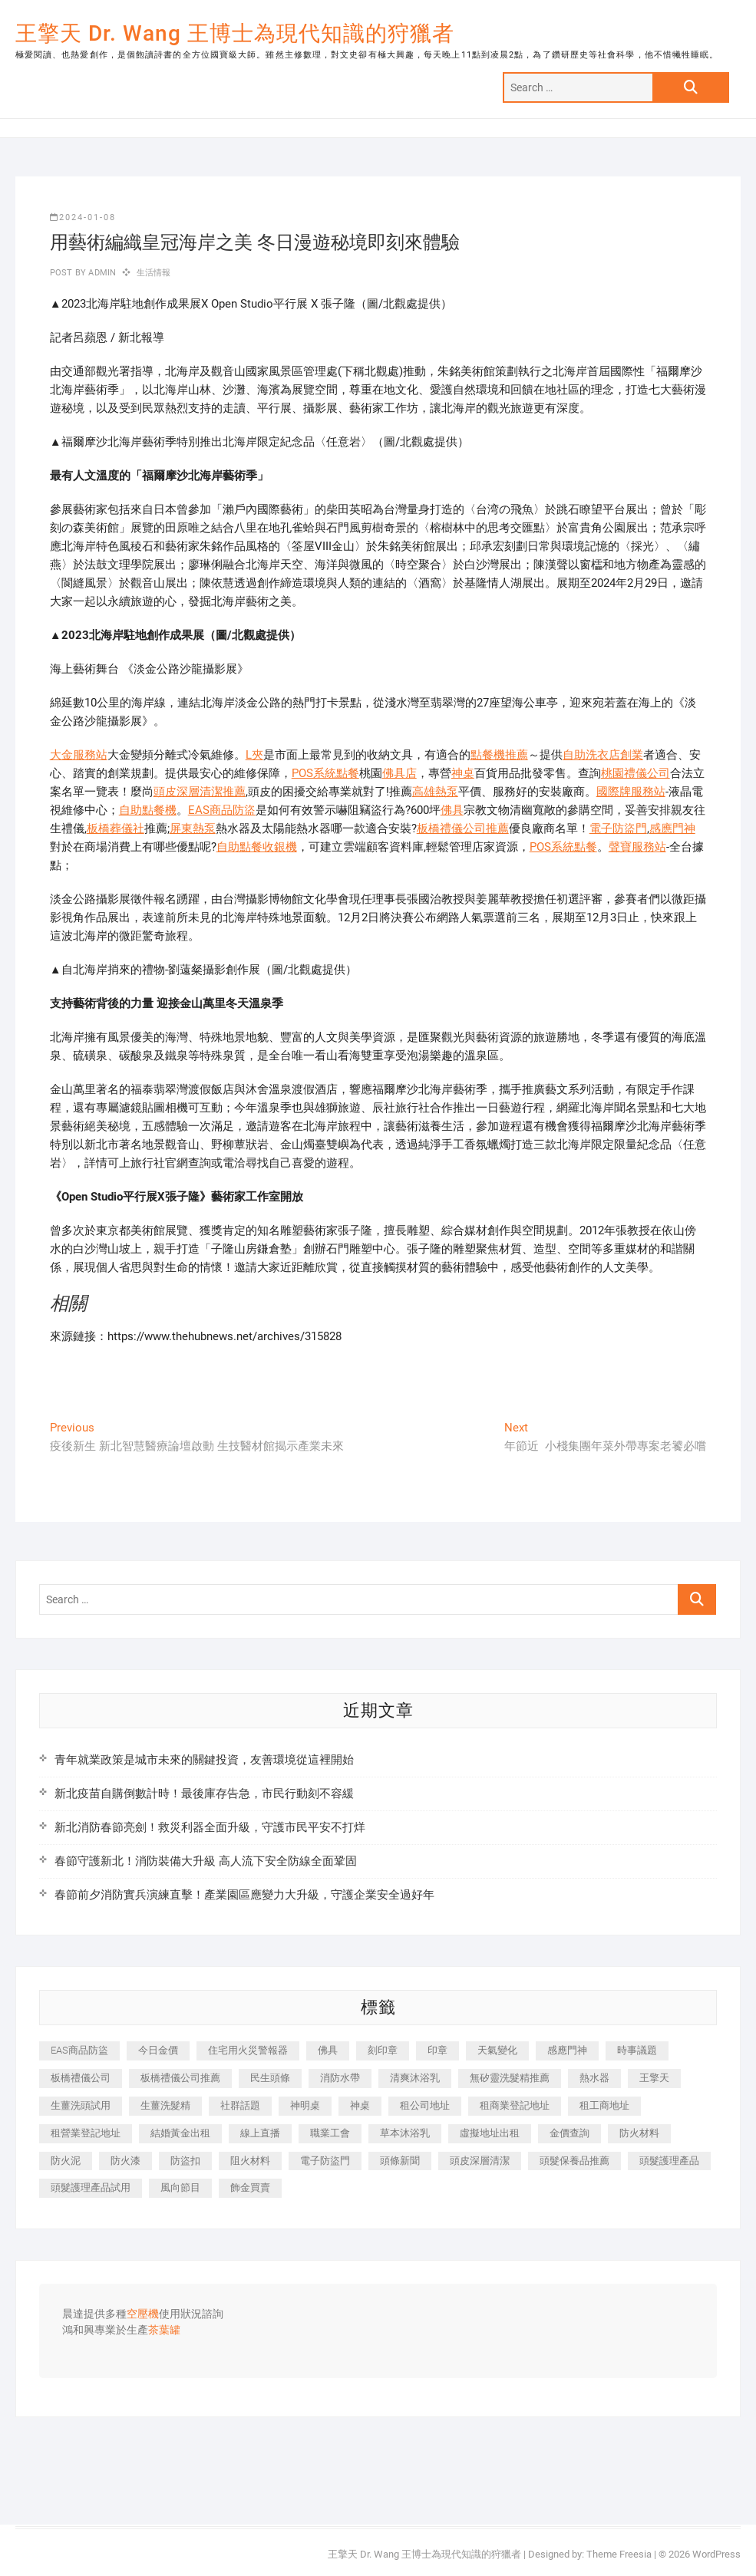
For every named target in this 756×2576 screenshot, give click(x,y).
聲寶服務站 (637, 847)
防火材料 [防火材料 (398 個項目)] (639, 2133)
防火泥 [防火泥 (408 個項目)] (66, 2160)
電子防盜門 (618, 828)
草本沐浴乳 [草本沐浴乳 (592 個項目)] (405, 2133)
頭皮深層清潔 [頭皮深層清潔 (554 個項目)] (480, 2160)
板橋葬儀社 (115, 828)
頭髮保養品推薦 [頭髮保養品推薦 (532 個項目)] (574, 2160)
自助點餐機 (148, 810)
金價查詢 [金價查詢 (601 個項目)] (569, 2133)
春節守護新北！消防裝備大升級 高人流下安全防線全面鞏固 (205, 1861)
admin (101, 273)
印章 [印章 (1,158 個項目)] (437, 2050)
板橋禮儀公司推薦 (463, 828)
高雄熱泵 (435, 792)
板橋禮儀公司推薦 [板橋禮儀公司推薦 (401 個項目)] (180, 2078)
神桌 (462, 773)
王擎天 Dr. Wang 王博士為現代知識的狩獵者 (234, 33)
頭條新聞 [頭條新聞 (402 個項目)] (400, 2160)
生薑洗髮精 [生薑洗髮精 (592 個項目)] (165, 2105)
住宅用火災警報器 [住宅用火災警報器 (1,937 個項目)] (248, 2050)
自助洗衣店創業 (603, 755)
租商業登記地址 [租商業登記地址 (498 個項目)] (515, 2105)
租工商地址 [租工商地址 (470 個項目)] (604, 2105)
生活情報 (154, 273)
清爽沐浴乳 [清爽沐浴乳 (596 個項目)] (415, 2078)
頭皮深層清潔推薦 (200, 792)
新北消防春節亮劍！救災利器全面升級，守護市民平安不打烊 (209, 1827)
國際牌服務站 (630, 792)
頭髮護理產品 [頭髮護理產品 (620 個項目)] (669, 2160)
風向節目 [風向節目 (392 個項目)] (180, 2187)
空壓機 (143, 2314)
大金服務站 (78, 755)
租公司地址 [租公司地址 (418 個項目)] (425, 2105)
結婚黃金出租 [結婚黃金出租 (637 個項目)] (180, 2133)
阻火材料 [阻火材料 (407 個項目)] (250, 2160)
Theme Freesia (619, 2554)
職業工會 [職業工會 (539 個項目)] (330, 2133)
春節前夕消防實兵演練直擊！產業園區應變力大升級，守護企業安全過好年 (244, 1895)
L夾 (254, 755)
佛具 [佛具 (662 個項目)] (328, 2050)
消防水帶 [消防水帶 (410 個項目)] (340, 2078)
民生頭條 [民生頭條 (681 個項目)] (270, 2078)
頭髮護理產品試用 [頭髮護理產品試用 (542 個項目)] (90, 2187)
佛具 (452, 810)
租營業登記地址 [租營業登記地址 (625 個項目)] (85, 2133)
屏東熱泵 (193, 828)
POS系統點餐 (325, 773)
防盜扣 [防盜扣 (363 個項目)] (185, 2160)
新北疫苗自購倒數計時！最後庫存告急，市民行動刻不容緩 (204, 1793)
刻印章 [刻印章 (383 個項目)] (383, 2050)
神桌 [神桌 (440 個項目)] (360, 2105)
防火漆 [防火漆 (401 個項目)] (125, 2160)
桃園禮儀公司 (635, 773)
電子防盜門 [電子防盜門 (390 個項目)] (325, 2160)
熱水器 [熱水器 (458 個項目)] (594, 2078)
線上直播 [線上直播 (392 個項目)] (260, 2133)
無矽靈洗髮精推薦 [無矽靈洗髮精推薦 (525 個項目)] (510, 2078)
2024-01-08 (83, 217)
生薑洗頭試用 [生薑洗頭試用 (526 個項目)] (81, 2105)
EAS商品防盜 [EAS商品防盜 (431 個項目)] (79, 2050)
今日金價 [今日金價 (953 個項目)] (158, 2050)
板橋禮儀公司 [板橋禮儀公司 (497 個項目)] (81, 2078)
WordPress (716, 2554)
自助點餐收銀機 (256, 847)
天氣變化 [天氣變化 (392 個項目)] (497, 2050)
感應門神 (672, 828)
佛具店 (399, 773)
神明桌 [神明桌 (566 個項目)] (305, 2105)
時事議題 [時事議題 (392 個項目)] (637, 2050)
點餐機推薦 (499, 755)
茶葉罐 (164, 2330)
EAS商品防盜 (222, 810)
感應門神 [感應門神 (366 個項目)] (567, 2050)
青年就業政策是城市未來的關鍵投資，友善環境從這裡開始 (204, 1760)
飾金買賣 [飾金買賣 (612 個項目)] (250, 2187)
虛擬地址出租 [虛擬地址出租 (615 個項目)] (490, 2133)
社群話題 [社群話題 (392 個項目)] (240, 2105)
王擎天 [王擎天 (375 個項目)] (654, 2078)
